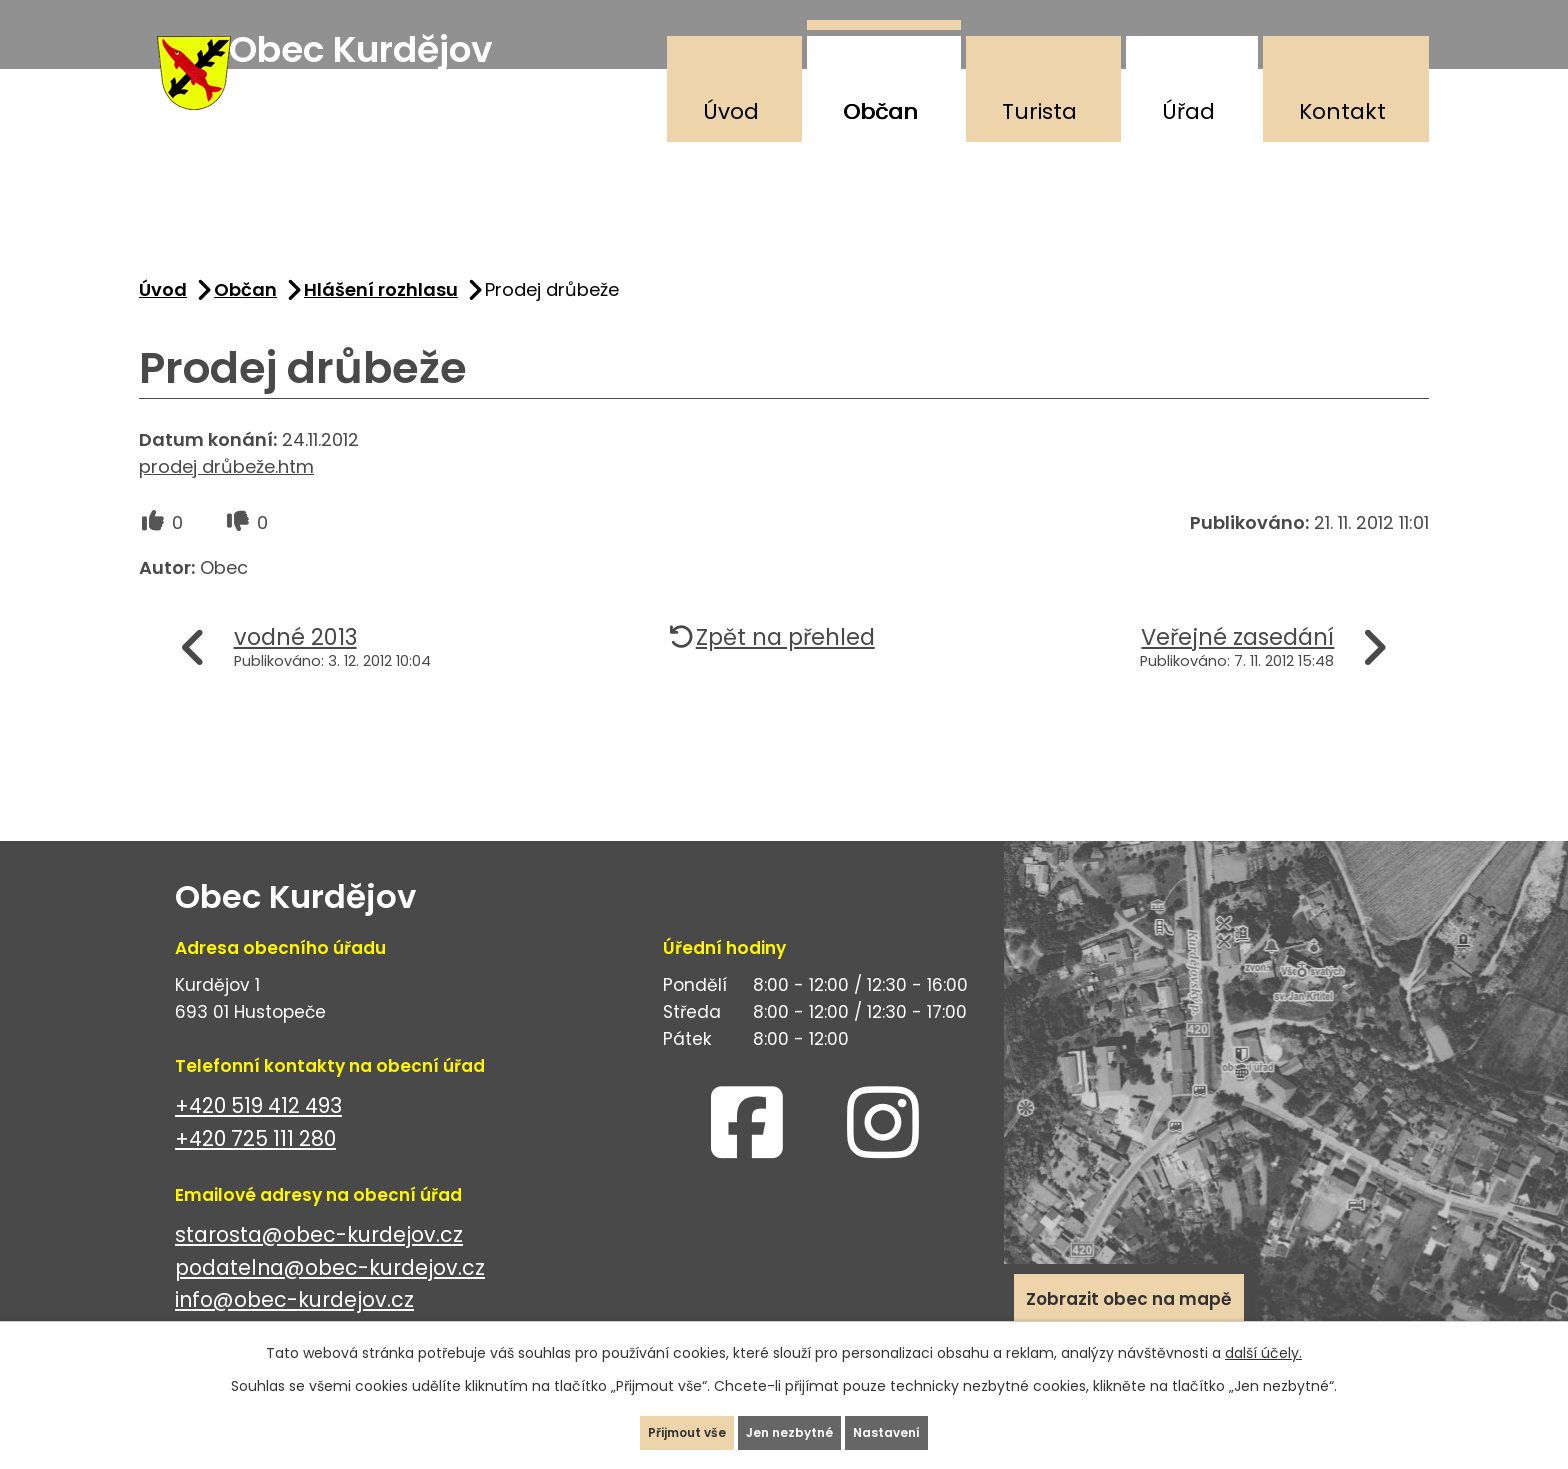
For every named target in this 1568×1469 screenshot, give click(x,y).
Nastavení (928, 1423)
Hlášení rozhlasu (381, 318)
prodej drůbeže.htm (226, 495)
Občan (880, 111)
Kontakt (1342, 111)
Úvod (731, 111)
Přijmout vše (647, 1423)
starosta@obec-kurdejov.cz (319, 1263)
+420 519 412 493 (258, 1134)
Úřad (1188, 111)
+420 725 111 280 (255, 1167)
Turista (1039, 111)
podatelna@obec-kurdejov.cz (330, 1296)
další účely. (1263, 1334)
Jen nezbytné (792, 1423)
